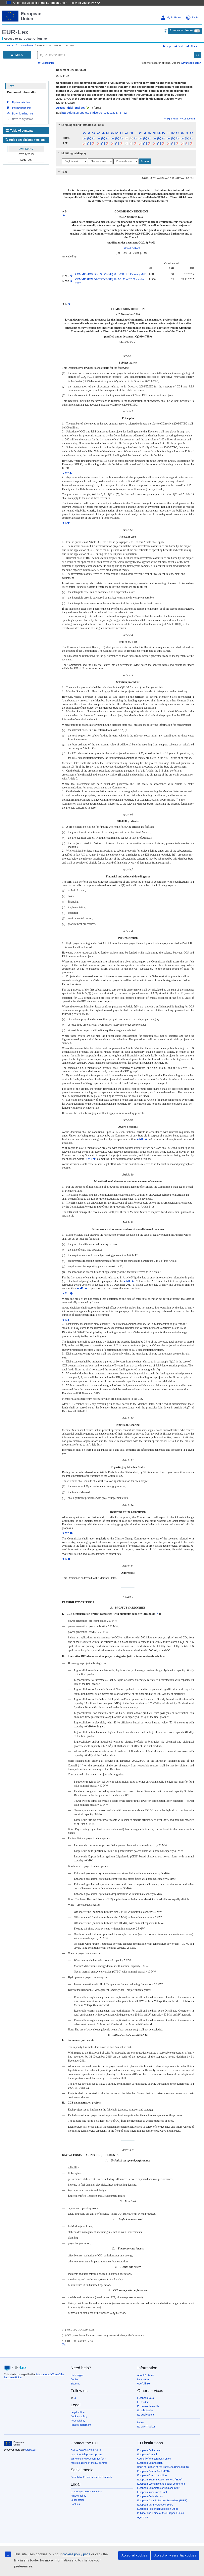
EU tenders (143, 2402)
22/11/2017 (26, 149)
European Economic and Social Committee (161, 2483)
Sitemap (75, 2383)
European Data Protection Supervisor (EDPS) (162, 2500)
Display (145, 161)
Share (191, 46)
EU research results (148, 2406)
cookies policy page (76, 2554)
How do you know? (85, 2)
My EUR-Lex (171, 17)
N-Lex (140, 2422)
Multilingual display (72, 153)
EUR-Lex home (26, 45)
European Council (147, 2454)
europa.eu (29, 2449)
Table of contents (19, 130)
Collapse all (187, 118)
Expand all (171, 118)
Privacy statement (81, 2424)
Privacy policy (78, 2495)
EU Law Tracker (146, 2426)
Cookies (75, 2504)
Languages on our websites (86, 2491)
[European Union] (14, 2443)
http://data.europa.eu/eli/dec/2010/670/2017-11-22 (94, 112)
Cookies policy (79, 2416)
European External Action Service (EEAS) (159, 2479)
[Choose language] (74, 161)
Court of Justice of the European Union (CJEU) (163, 2466)
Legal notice (77, 2412)
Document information (22, 92)
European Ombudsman (150, 2496)
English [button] (193, 17)
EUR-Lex (15, 32)
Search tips (46, 62)
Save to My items (19, 119)
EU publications (146, 2414)
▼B (64, 522)
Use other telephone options (86, 2454)
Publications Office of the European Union (160, 2512)
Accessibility (78, 2420)
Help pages (77, 2375)
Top (64, 2344)
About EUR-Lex (145, 2375)
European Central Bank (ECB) (153, 2471)
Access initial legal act (70, 107)
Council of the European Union (154, 2458)
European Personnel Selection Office (157, 2508)
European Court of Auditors (152, 2475)
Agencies (142, 2517)
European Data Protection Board (155, 2504)
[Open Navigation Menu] (17, 55)
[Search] (197, 55)
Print (179, 46)
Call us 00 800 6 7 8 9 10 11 (86, 2450)
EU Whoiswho (145, 2410)
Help (167, 46)
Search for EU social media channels (91, 2477)
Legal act (26, 159)
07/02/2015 (26, 154)
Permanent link (18, 108)
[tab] (126, 125)
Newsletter (143, 2379)
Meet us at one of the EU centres (89, 2462)
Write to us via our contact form (88, 2458)
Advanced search (191, 62)
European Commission (150, 2462)
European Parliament (149, 2450)
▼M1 (65, 1293)
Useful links (144, 2383)
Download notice (19, 113)
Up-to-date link (18, 102)
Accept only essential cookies (175, 2555)
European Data (145, 2397)
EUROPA (10, 45)
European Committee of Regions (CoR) (158, 2487)
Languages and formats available (80, 124)
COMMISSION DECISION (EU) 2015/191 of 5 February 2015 (110, 274)
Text (11, 86)
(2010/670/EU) (131, 247)
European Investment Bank (152, 2492)
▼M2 (65, 473)
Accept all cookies (134, 2555)
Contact (75, 2379)
